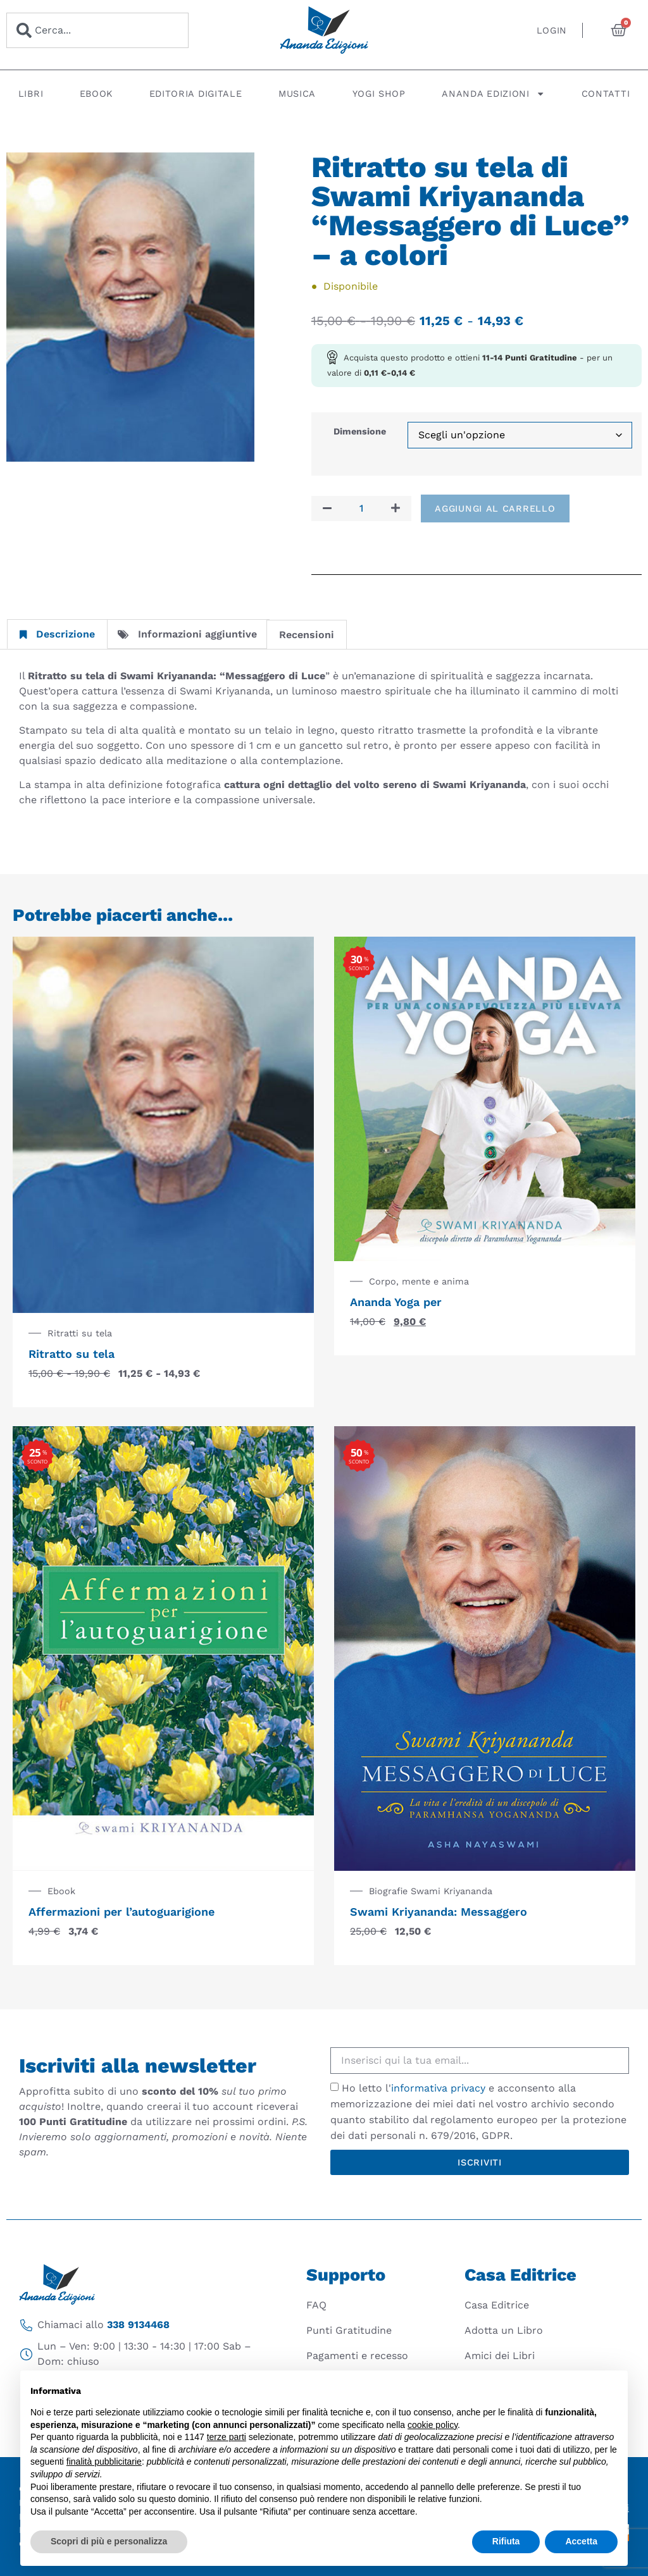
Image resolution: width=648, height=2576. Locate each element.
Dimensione (359, 431)
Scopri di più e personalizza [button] (109, 2541)
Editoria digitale (195, 94)
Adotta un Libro (503, 2330)
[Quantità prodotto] (361, 508)
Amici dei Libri (499, 2356)
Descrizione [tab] (57, 634)
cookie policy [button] (433, 2425)
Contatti (606, 94)
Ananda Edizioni (493, 93)
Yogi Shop (379, 94)
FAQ (316, 2305)
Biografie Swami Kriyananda (430, 1891)
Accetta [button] (581, 2541)
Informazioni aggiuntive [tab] (187, 634)
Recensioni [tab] (306, 635)
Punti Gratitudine (349, 2330)
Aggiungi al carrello (495, 508)
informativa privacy (438, 2088)
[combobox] (97, 30)
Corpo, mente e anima (419, 1281)
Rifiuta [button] (506, 2541)
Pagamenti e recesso (357, 2356)
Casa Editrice (496, 2305)
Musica (297, 94)
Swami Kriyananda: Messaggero (438, 1911)
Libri (31, 94)
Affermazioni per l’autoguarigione (121, 1911)
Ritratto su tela (71, 1353)
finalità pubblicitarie (104, 2461)
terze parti (226, 2437)
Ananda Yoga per (396, 1302)
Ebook (96, 94)
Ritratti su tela (79, 1333)
